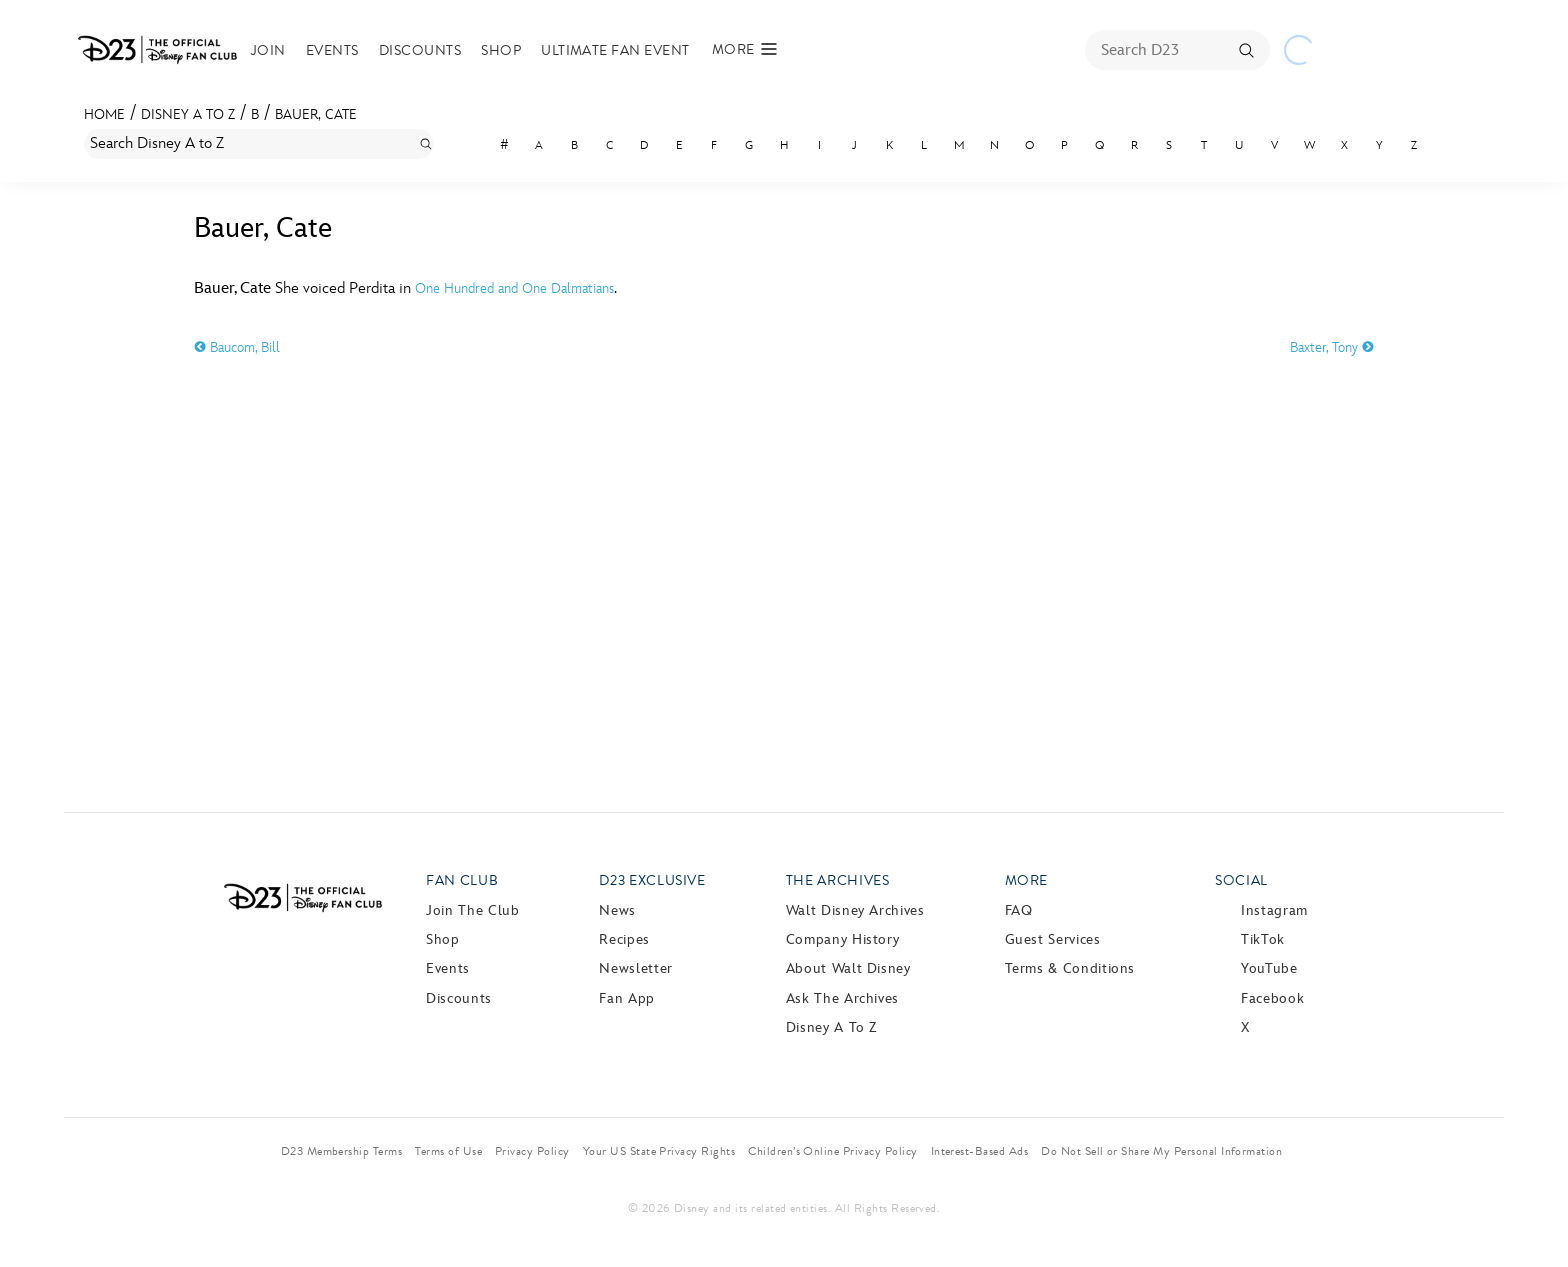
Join (268, 50)
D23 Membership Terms (342, 1151)
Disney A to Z (188, 114)
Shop (501, 50)
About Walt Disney (848, 968)
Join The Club (472, 910)
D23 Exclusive (652, 880)
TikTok (1263, 939)
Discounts (420, 50)
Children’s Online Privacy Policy (832, 1151)
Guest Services (1053, 939)
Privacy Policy (532, 1151)
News (617, 910)
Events (332, 50)
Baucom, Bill (237, 347)
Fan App (626, 998)
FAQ (1019, 910)
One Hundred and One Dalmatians (514, 288)
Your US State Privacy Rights (659, 1151)
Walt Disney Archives (855, 910)
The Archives (838, 880)
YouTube (1269, 968)
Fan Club (462, 880)
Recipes (624, 939)
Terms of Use (448, 1151)
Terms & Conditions (1070, 968)
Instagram (1274, 910)
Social (1241, 880)
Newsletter (635, 968)
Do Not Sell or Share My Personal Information (1161, 1151)
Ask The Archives (842, 998)
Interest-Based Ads (980, 1151)
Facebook (1272, 998)
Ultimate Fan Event (615, 50)
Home (104, 114)
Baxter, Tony (1332, 347)
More (1027, 880)
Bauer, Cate (316, 114)
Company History (843, 939)
